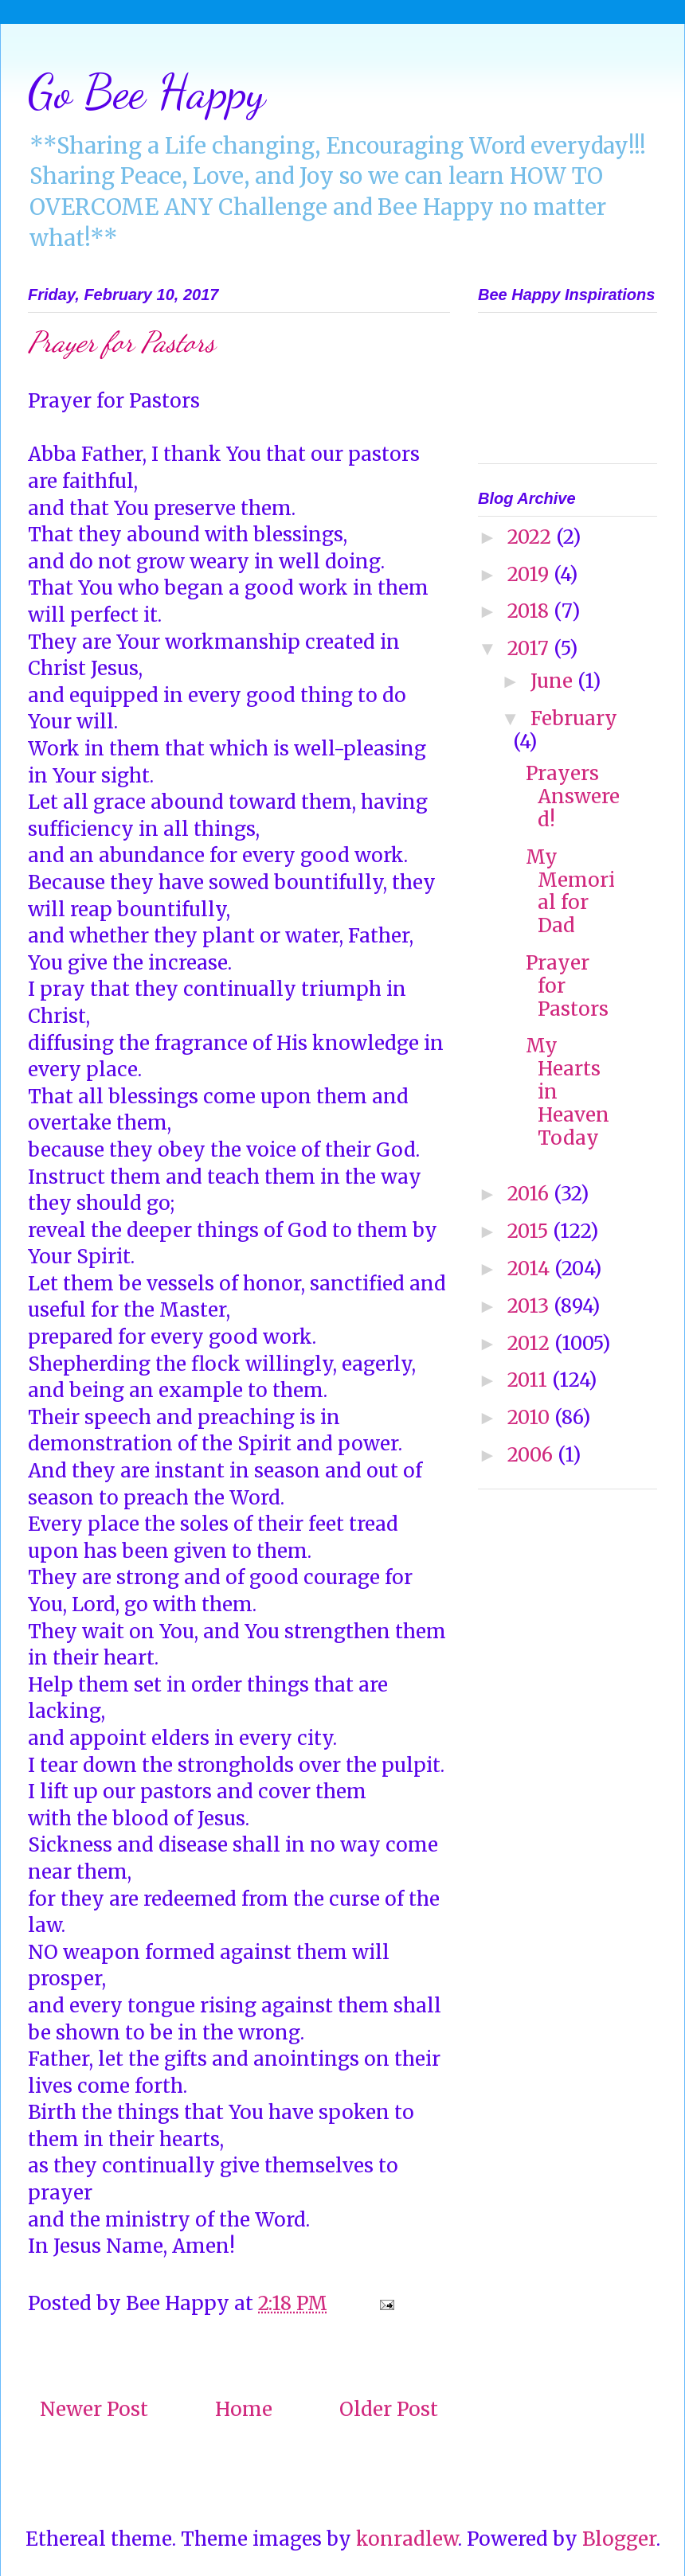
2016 (530, 1193)
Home (243, 2409)
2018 (530, 611)
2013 (530, 1306)
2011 (529, 1380)
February (573, 718)
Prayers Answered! (573, 796)
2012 (530, 1343)
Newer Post (94, 2409)
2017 (530, 648)
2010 (530, 1417)
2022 (531, 537)
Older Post (388, 2409)
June (553, 681)
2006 (532, 1454)
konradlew (407, 2539)
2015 (530, 1231)
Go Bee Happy (146, 91)
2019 (530, 574)
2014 (530, 1268)
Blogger (619, 2539)
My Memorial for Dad (570, 891)
